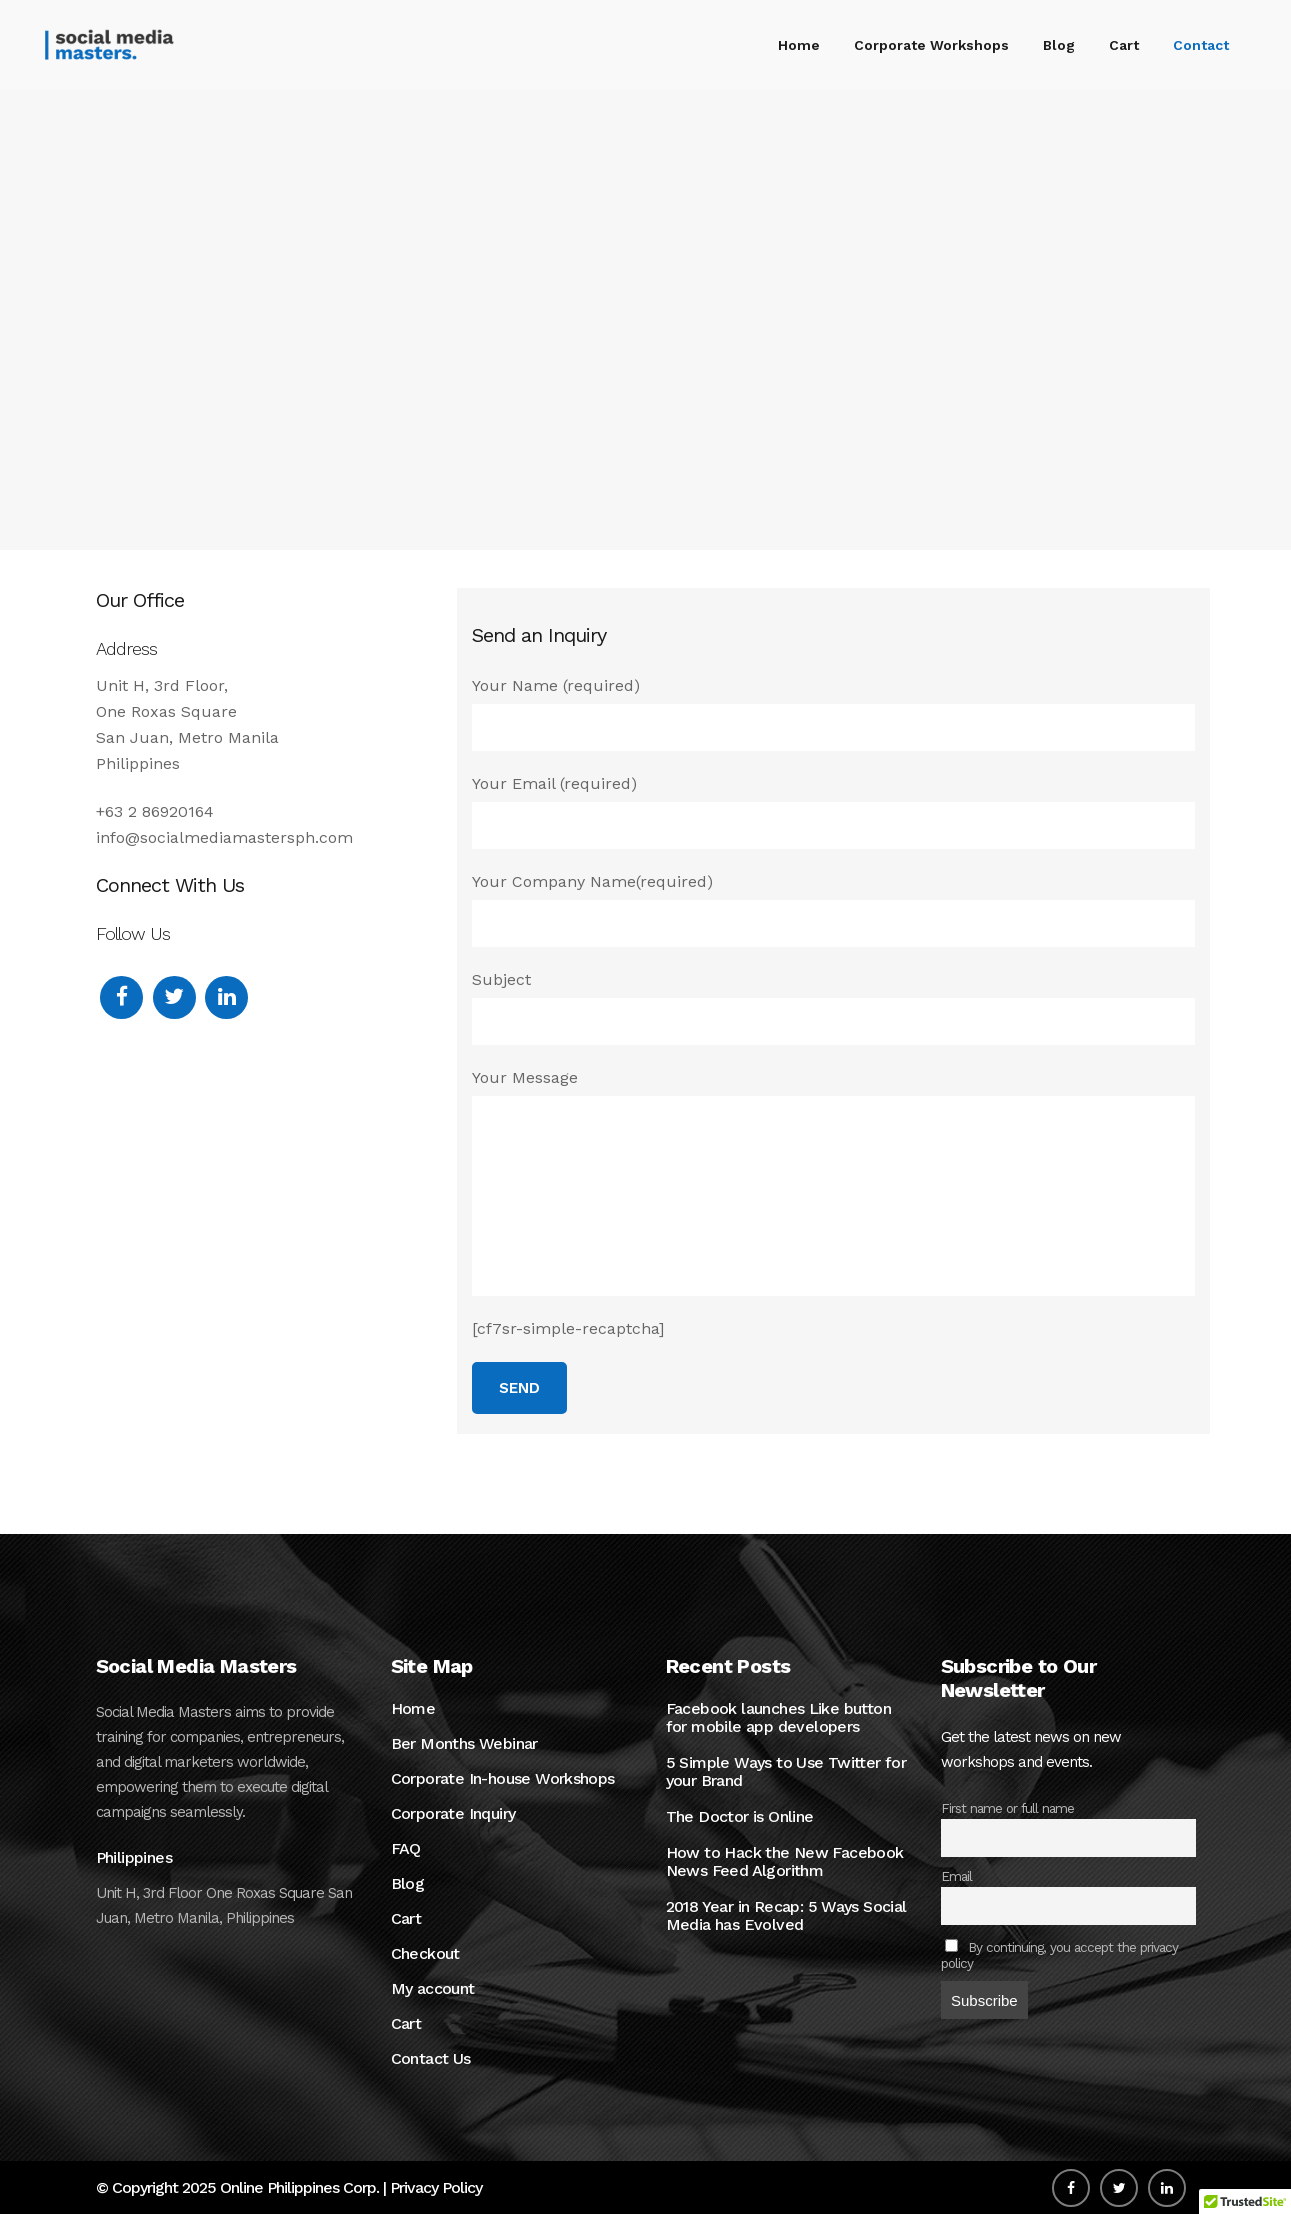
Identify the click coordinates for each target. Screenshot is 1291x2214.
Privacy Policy (436, 2187)
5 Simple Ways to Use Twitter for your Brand (786, 1772)
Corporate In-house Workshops (503, 1779)
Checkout (425, 1954)
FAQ (406, 1849)
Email (956, 1876)
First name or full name (1007, 1808)
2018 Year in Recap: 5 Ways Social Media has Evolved (786, 1916)
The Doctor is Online (740, 1817)
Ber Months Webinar (464, 1744)
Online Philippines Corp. (299, 2187)
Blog (408, 1884)
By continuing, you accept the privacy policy (1060, 1955)
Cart (406, 1919)
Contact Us (431, 2059)
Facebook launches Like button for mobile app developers (779, 1718)
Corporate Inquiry (453, 1814)
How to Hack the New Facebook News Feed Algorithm (785, 1862)
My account (433, 1989)
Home (413, 1709)
